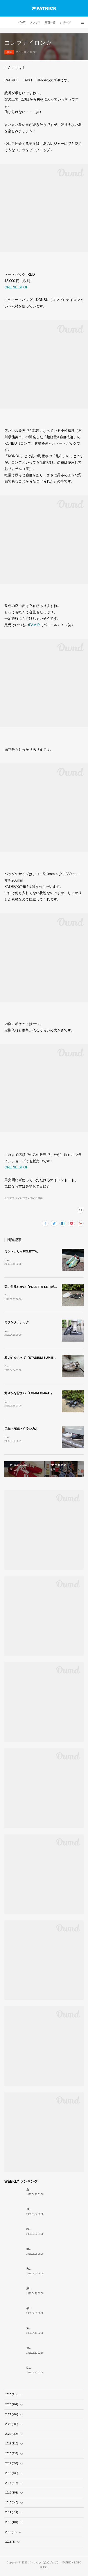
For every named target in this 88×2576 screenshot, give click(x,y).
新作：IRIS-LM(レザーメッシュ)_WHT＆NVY (53, 2250)
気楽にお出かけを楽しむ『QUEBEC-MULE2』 (53, 2330)
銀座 (9, 52)
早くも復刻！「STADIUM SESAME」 (48, 2310)
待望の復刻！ (34, 2349)
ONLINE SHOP (16, 287)
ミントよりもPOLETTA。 (22, 1251)
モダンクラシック (16, 1322)
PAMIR (34, 625)
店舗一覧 (50, 22)
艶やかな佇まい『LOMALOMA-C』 (28, 1394)
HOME (22, 22)
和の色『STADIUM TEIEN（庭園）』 (48, 2231)
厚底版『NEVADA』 (38, 2290)
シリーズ (65, 22)
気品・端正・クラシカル (21, 1430)
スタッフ (35, 22)
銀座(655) (9, 1198)
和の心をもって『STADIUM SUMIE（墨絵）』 (36, 1358)
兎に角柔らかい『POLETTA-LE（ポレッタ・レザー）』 (43, 1287)
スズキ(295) (21, 1198)
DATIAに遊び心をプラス (40, 2369)
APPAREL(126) (35, 1198)
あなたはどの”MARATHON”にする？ (47, 2191)
